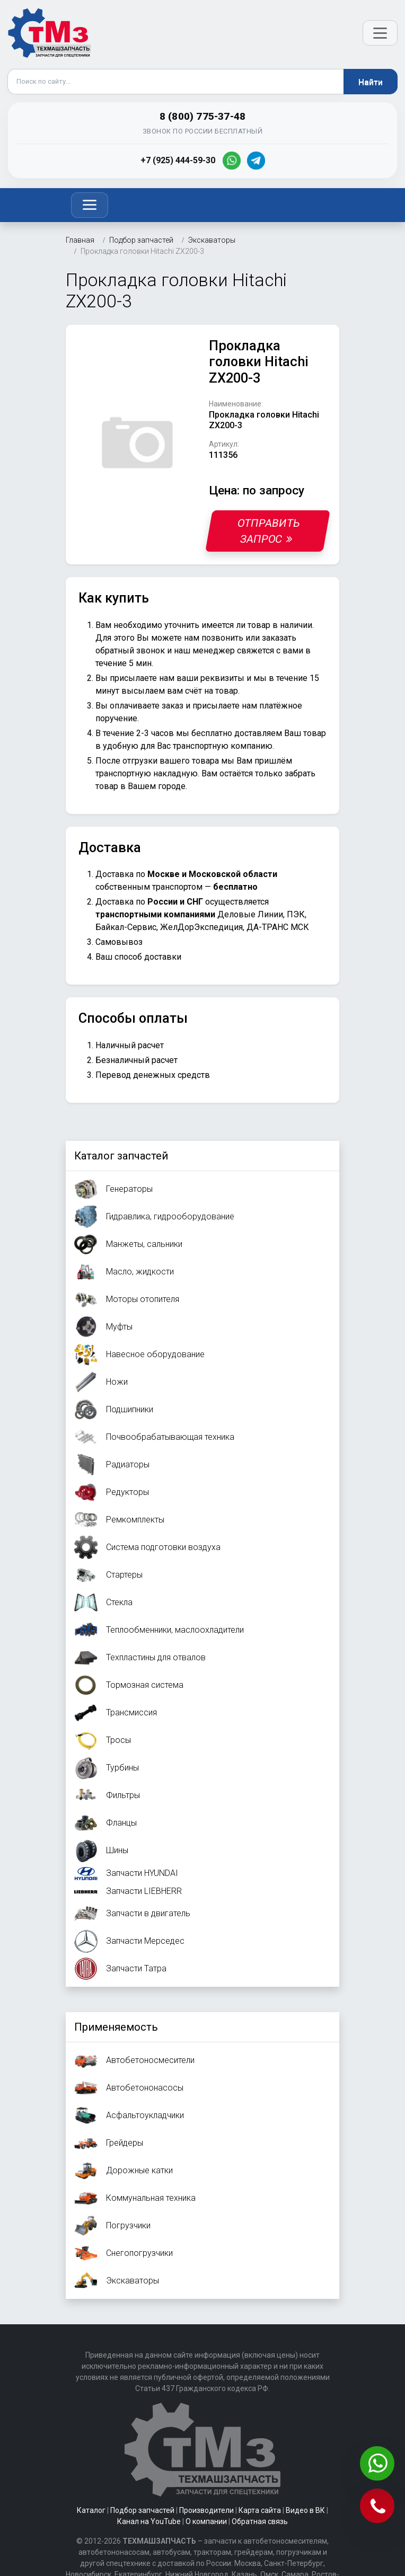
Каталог (91, 2510)
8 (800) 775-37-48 (202, 116)
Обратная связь (260, 2521)
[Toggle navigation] (89, 205)
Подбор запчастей (142, 2510)
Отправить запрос (269, 531)
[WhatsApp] (232, 161)
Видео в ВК (305, 2510)
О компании (206, 2521)
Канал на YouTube (149, 2521)
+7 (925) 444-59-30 (177, 160)
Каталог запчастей (121, 1155)
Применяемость (116, 2027)
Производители (206, 2510)
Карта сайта (260, 2510)
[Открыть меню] (380, 33)
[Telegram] (256, 161)
